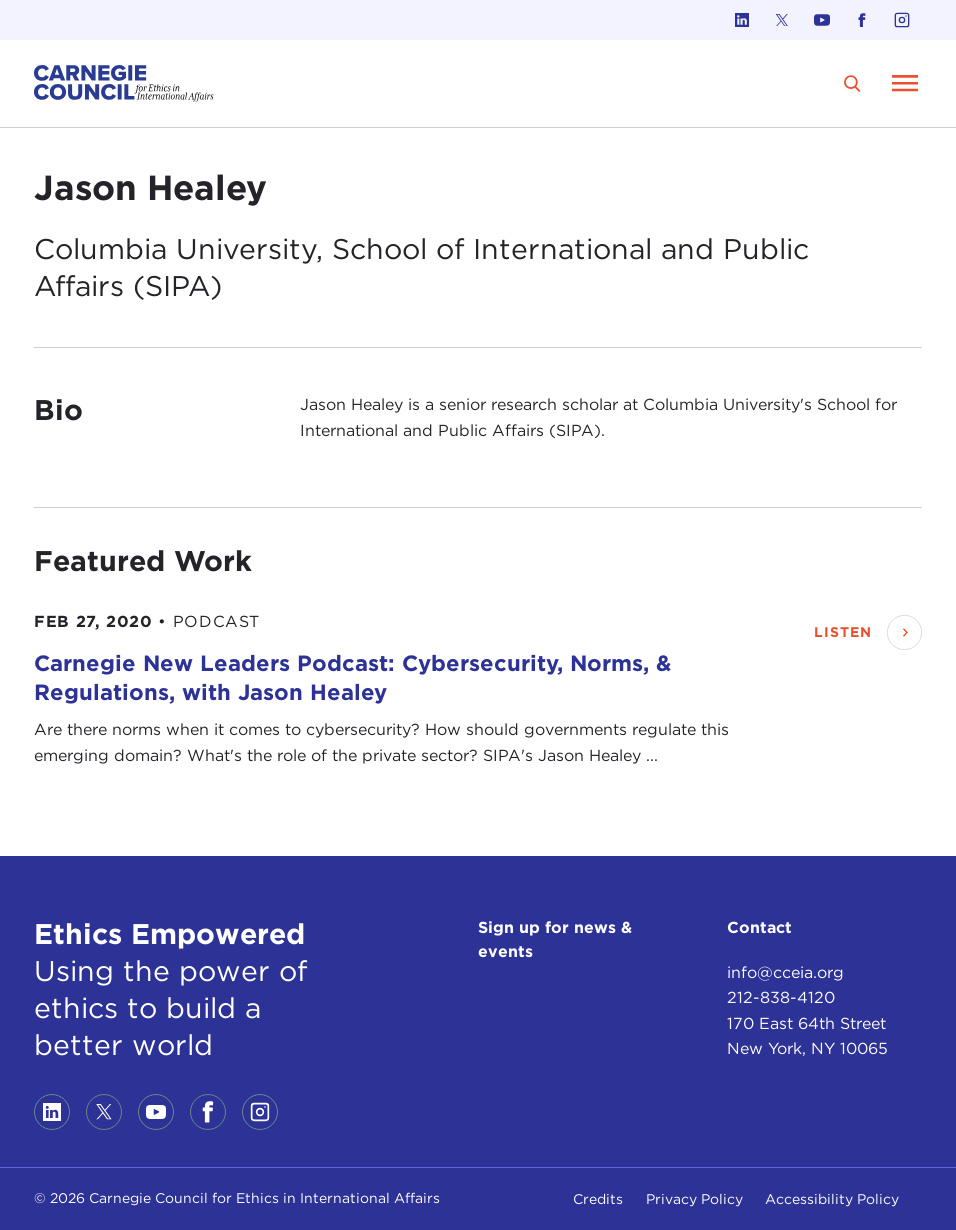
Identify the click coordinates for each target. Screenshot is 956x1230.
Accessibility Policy (832, 1199)
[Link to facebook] (862, 20)
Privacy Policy (694, 1199)
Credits (598, 1199)
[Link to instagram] (902, 20)
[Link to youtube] (822, 20)
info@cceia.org (785, 972)
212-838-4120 (781, 997)
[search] (853, 83)
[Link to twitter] (782, 20)
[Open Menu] (905, 83)
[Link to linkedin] (742, 20)
